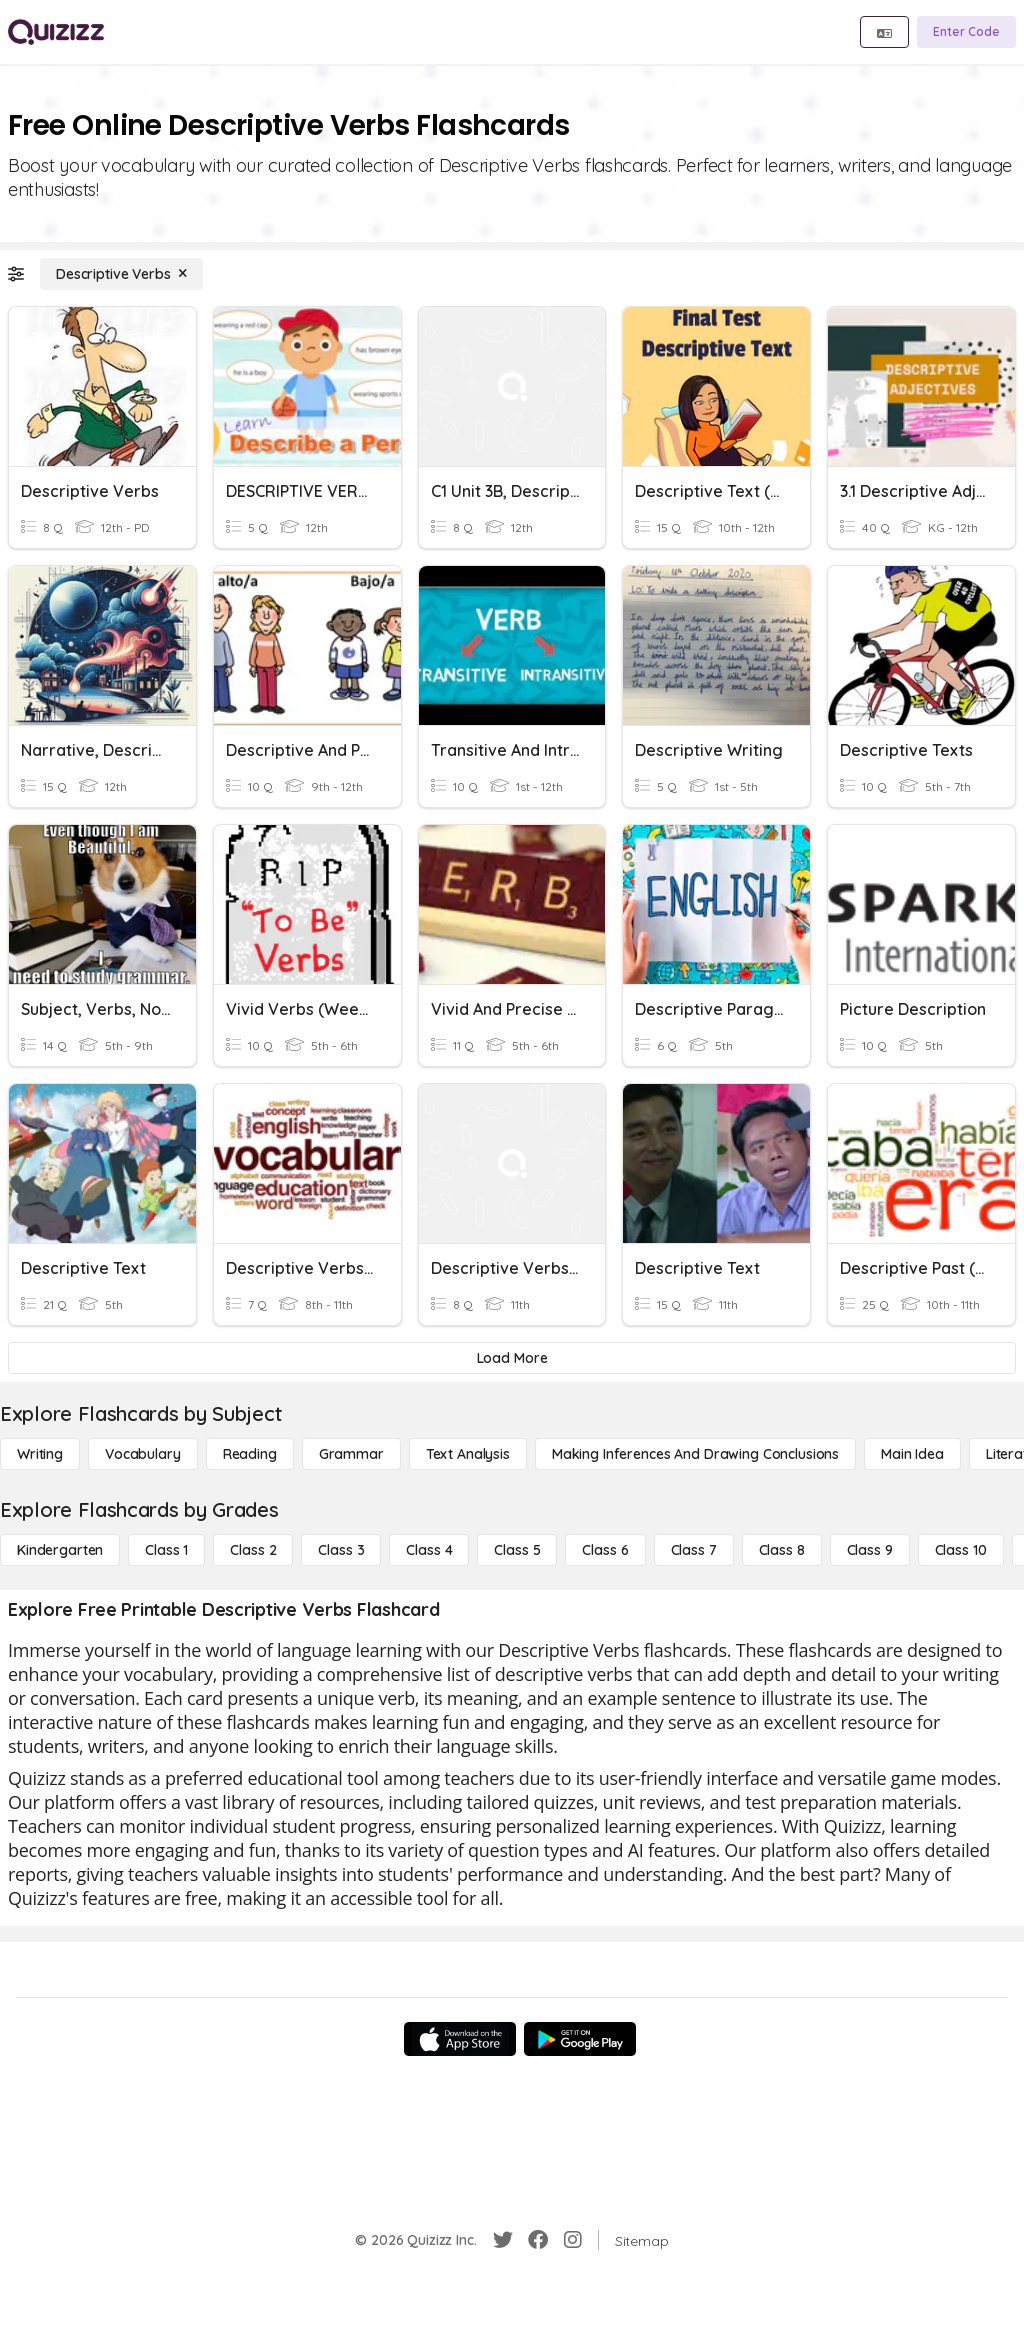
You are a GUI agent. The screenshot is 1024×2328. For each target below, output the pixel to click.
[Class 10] (961, 1550)
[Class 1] (166, 1550)
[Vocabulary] (143, 1454)
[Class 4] (429, 1550)
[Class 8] (782, 1550)
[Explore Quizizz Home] (56, 32)
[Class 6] (605, 1550)
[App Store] (460, 2039)
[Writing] (40, 1454)
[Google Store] (580, 2039)
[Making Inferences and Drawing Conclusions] (695, 1454)
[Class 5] (517, 1550)
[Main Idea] (912, 1454)
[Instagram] (573, 2240)
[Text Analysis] (468, 1454)
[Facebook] (538, 2240)
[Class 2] (253, 1550)
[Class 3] (341, 1550)
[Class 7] (694, 1550)
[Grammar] (351, 1454)
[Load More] (512, 1358)
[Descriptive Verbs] (121, 274)
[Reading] (250, 1454)
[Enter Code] (966, 32)
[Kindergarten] (60, 1550)
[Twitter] (503, 2240)
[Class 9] (870, 1550)
